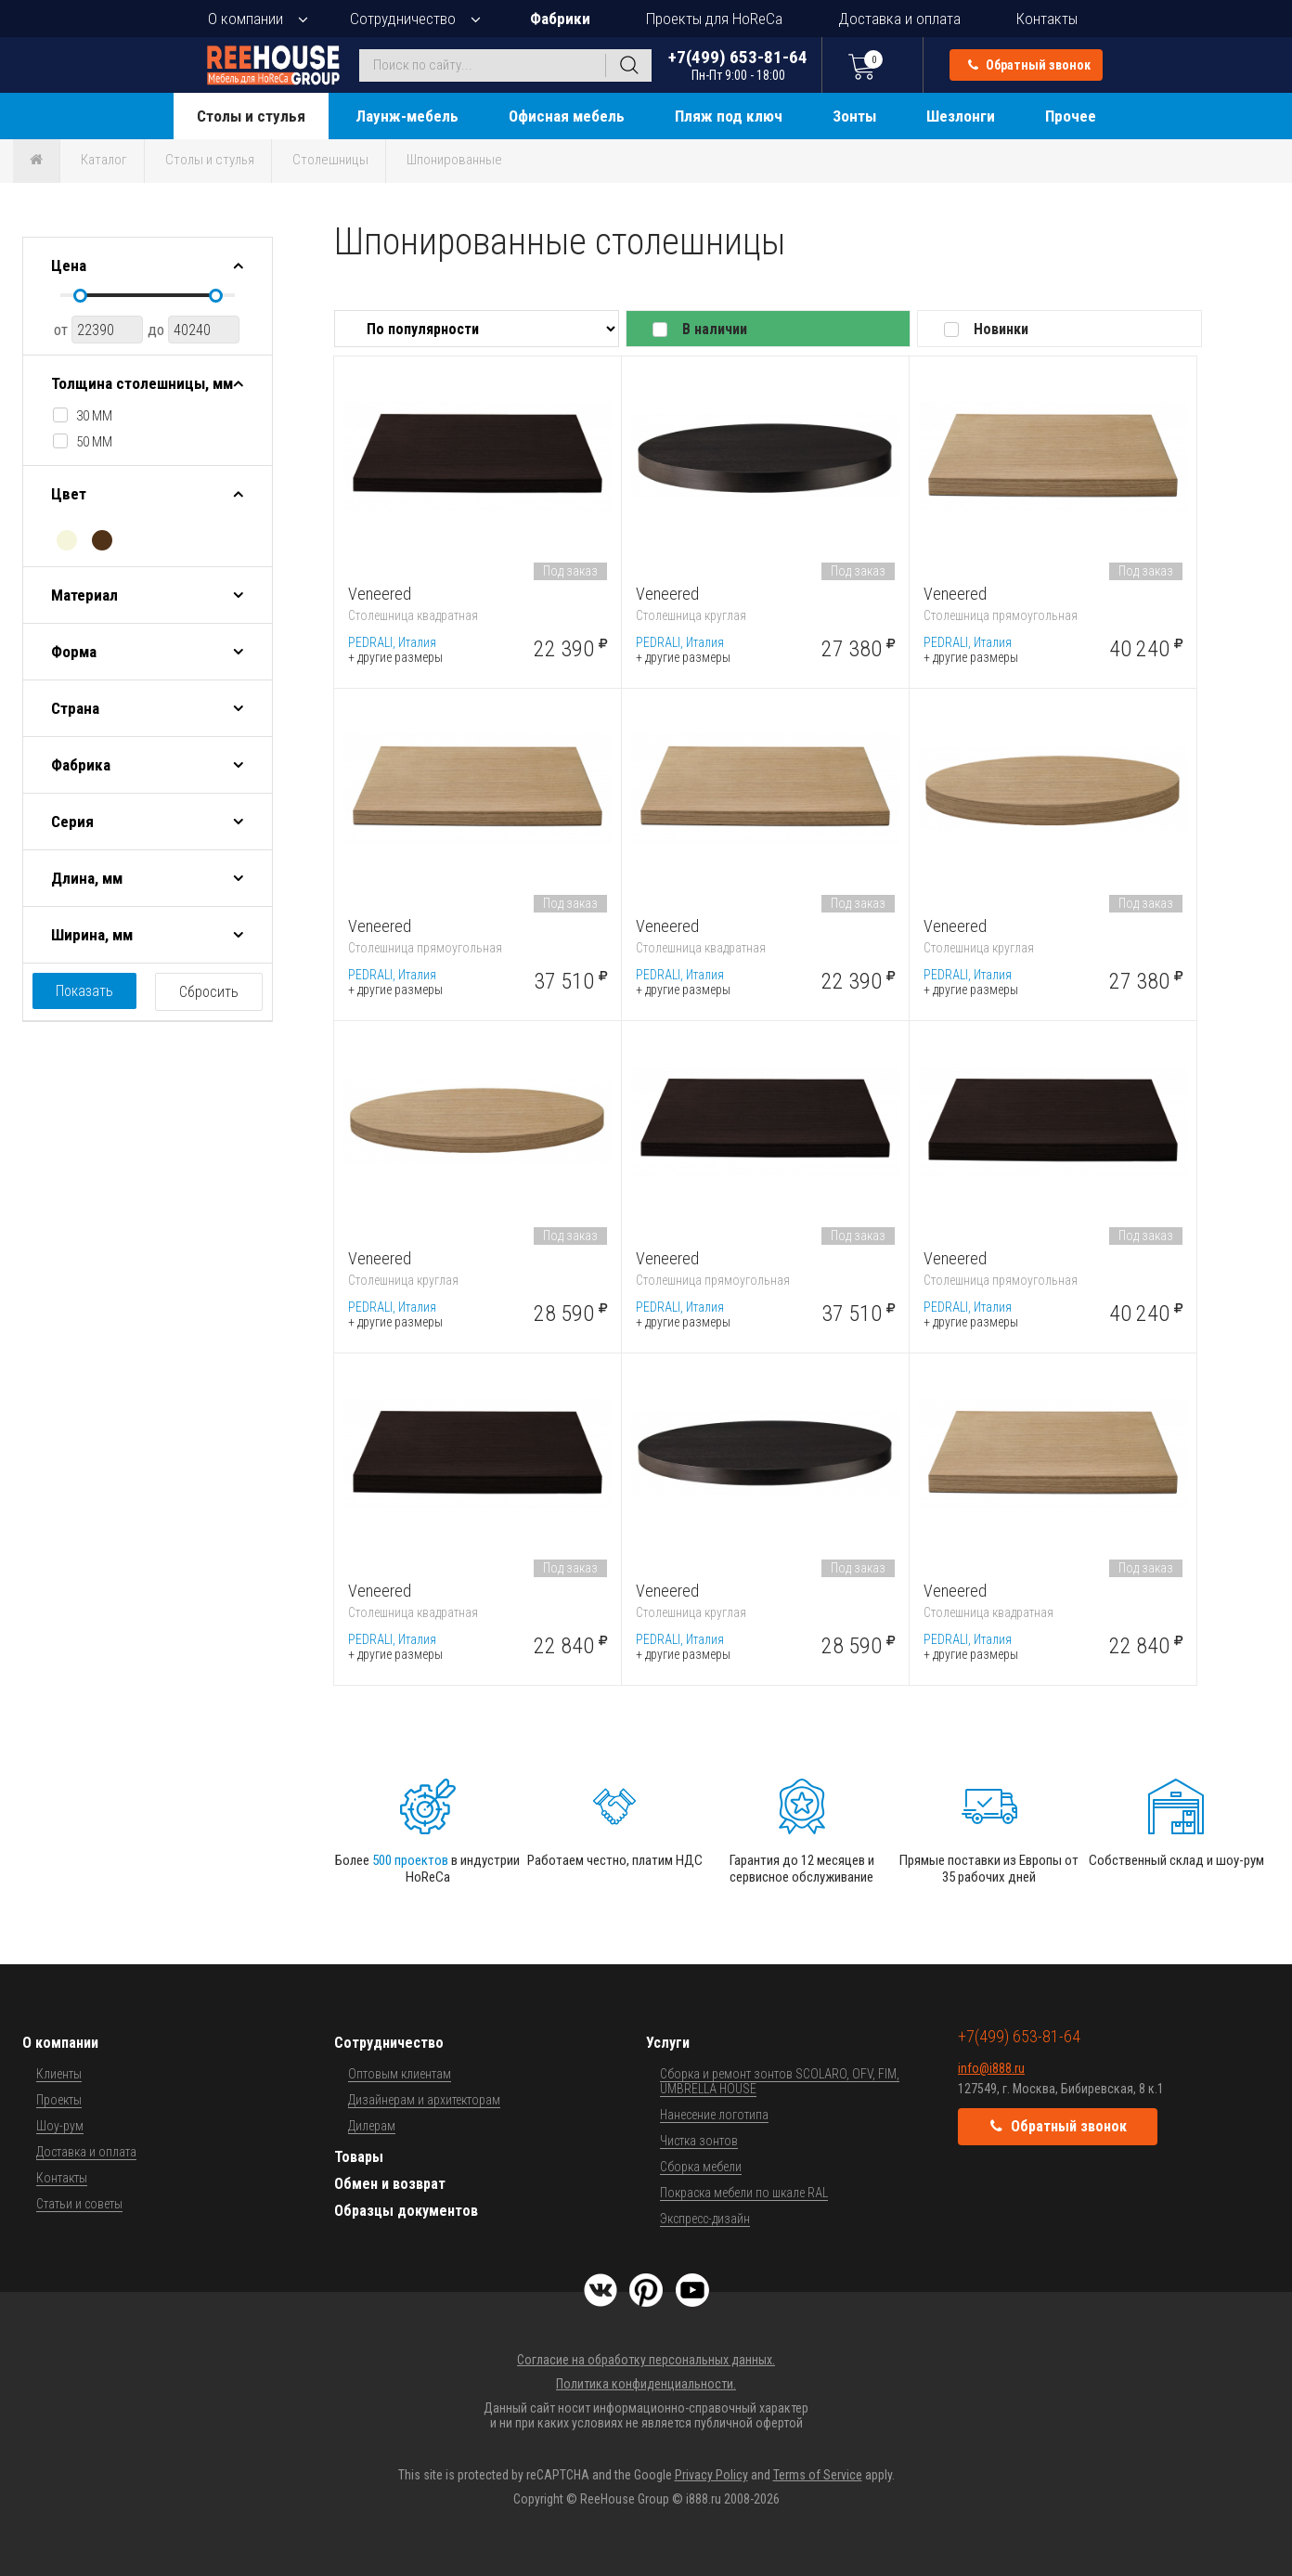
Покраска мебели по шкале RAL (744, 2192)
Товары (358, 2157)
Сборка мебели (701, 2166)
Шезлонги (960, 116)
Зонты (854, 116)
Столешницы (330, 159)
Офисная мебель (567, 116)
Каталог (104, 159)
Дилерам (371, 2125)
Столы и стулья (251, 116)
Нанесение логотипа (714, 2114)
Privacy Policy (711, 2474)
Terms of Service (817, 2474)
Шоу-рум (60, 2125)
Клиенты (59, 2073)
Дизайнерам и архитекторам (424, 2099)
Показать (84, 991)
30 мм (94, 416)
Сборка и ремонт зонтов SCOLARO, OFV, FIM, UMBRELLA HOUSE (779, 2081)
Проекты (59, 2099)
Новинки (1001, 329)
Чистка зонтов (699, 2140)
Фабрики (560, 18)
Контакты (1047, 18)
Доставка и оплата (899, 18)
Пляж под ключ (728, 116)
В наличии (714, 329)
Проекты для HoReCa (714, 18)
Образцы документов (406, 2211)
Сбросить (209, 992)
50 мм (94, 442)
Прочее (1070, 116)
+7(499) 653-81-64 (738, 64)
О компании (245, 18)
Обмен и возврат (390, 2184)
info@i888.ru (991, 2068)
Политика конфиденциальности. (646, 2383)
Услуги (668, 2043)
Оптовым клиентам (399, 2073)
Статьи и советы (79, 2203)
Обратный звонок (1029, 65)
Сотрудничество (403, 18)
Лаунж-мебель (407, 116)
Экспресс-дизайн (705, 2218)
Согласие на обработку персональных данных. (646, 2359)
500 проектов (410, 1860)
